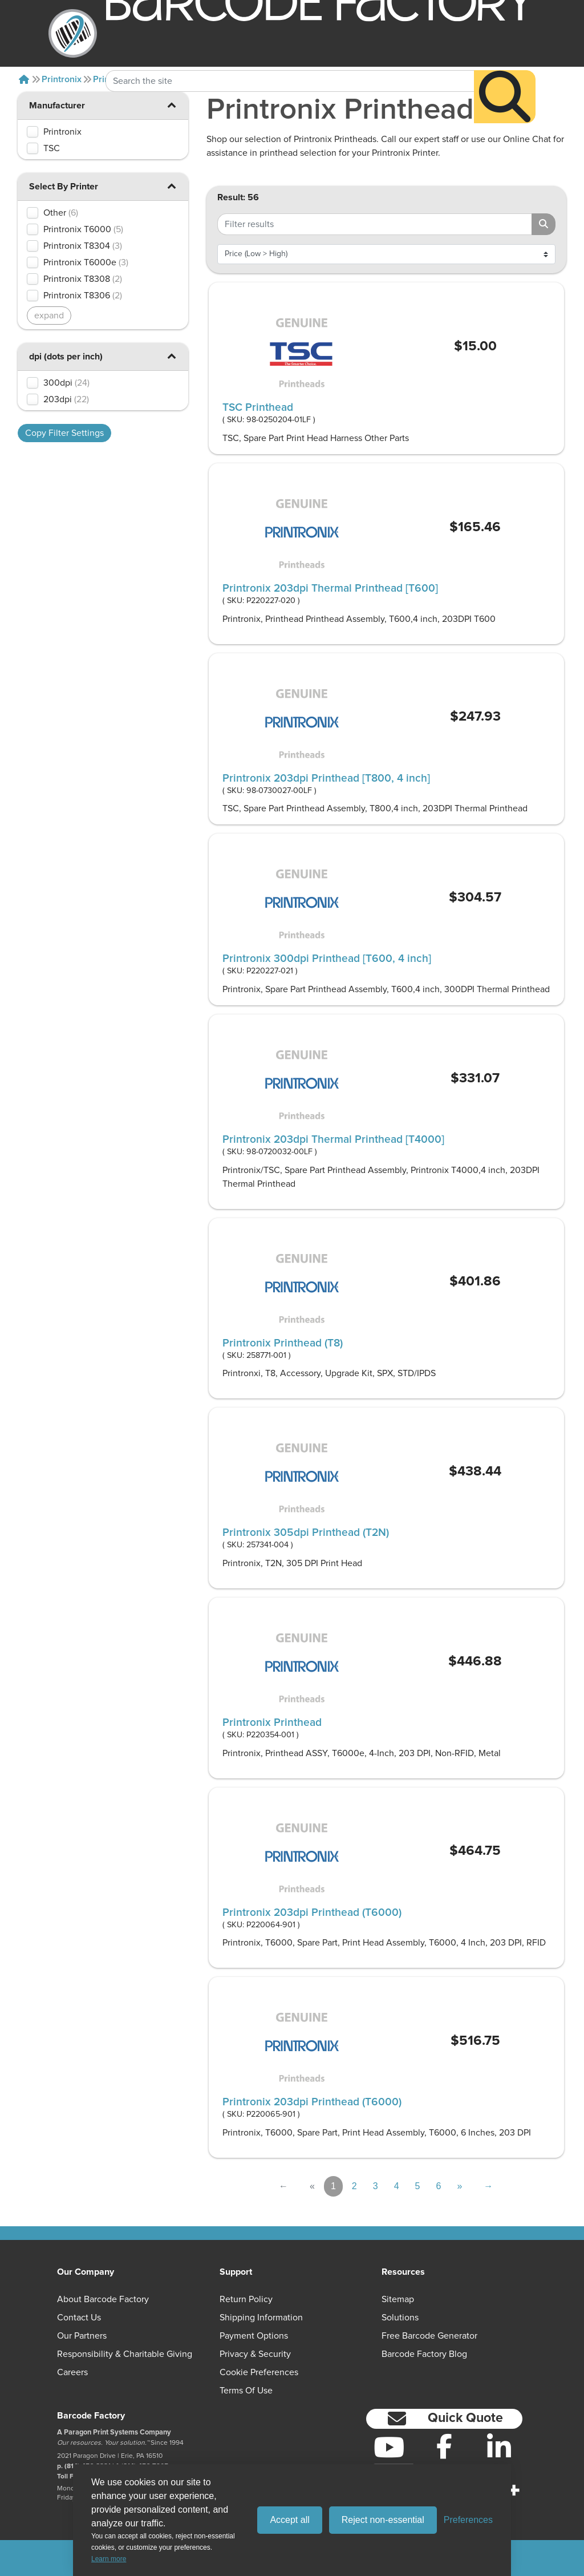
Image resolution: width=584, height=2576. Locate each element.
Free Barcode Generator (429, 2335)
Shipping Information (261, 2317)
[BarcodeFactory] (72, 33)
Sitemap (398, 2299)
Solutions (400, 2317)
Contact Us (79, 2317)
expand (49, 315)
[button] (171, 105)
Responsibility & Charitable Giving (124, 2354)
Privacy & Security (255, 2354)
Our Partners (82, 2335)
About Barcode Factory (103, 2299)
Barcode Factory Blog (424, 2354)
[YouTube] (389, 2447)
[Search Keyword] (290, 59)
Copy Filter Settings (64, 433)
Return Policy (246, 2299)
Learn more (108, 2559)
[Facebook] (444, 2445)
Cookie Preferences (259, 2372)
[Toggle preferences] (468, 2520)
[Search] (505, 74)
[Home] (24, 79)
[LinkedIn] (499, 2447)
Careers (72, 2372)
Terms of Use (246, 2390)
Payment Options (254, 2335)
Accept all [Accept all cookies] (289, 2520)
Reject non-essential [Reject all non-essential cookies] (383, 2520)
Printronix (62, 79)
